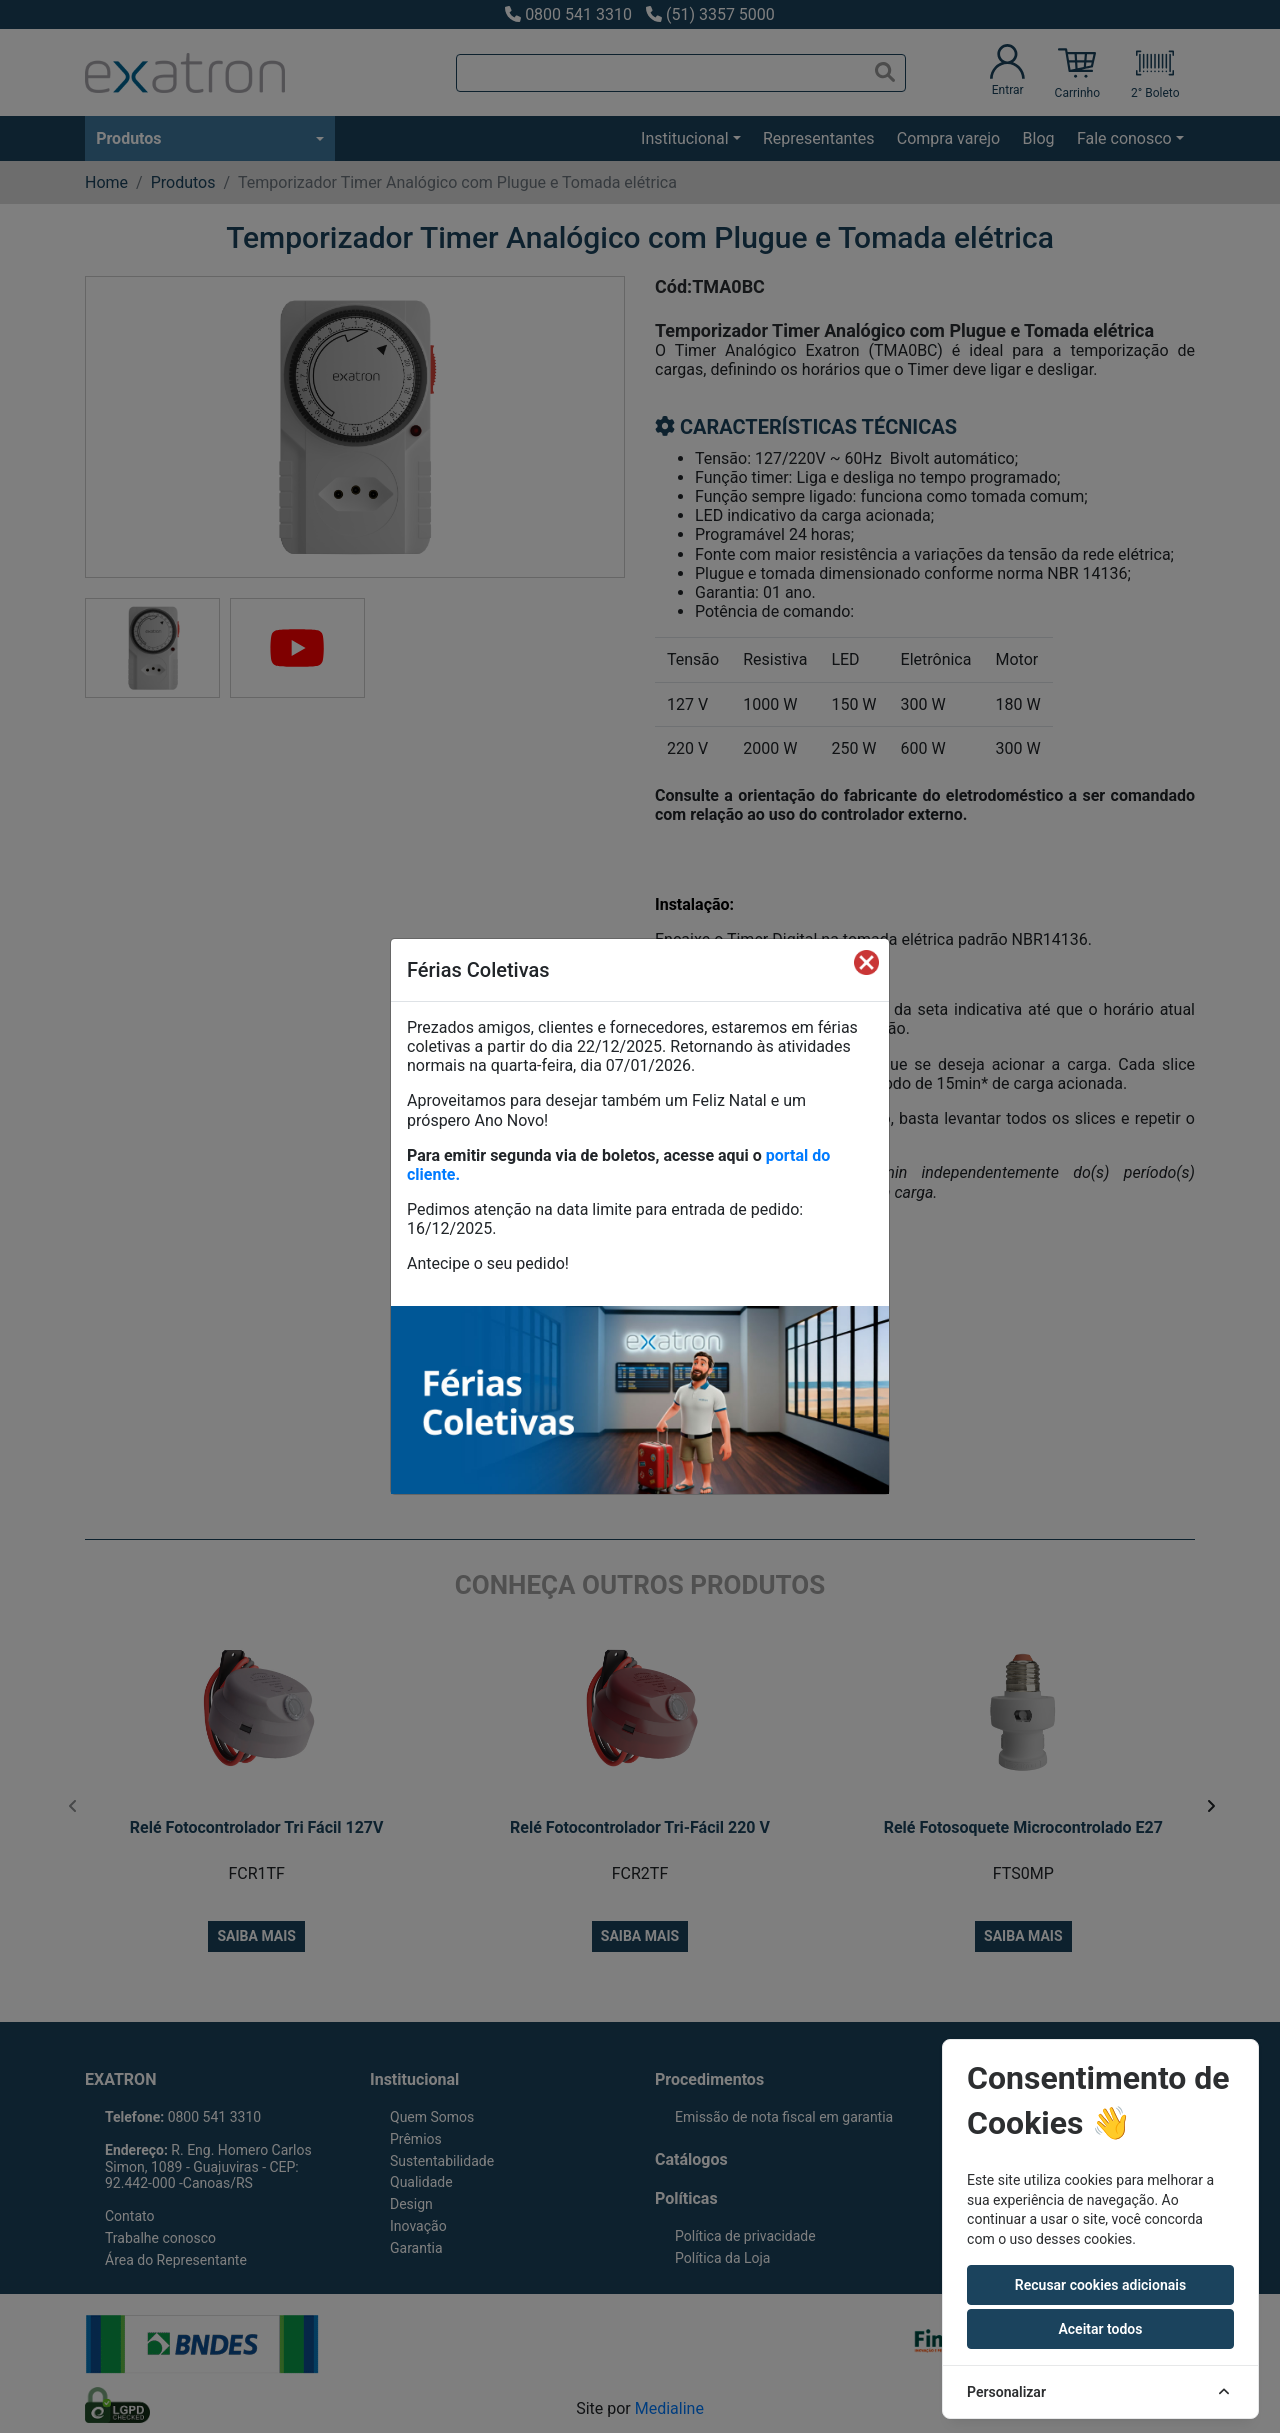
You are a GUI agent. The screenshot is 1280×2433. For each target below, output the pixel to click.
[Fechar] (866, 962)
